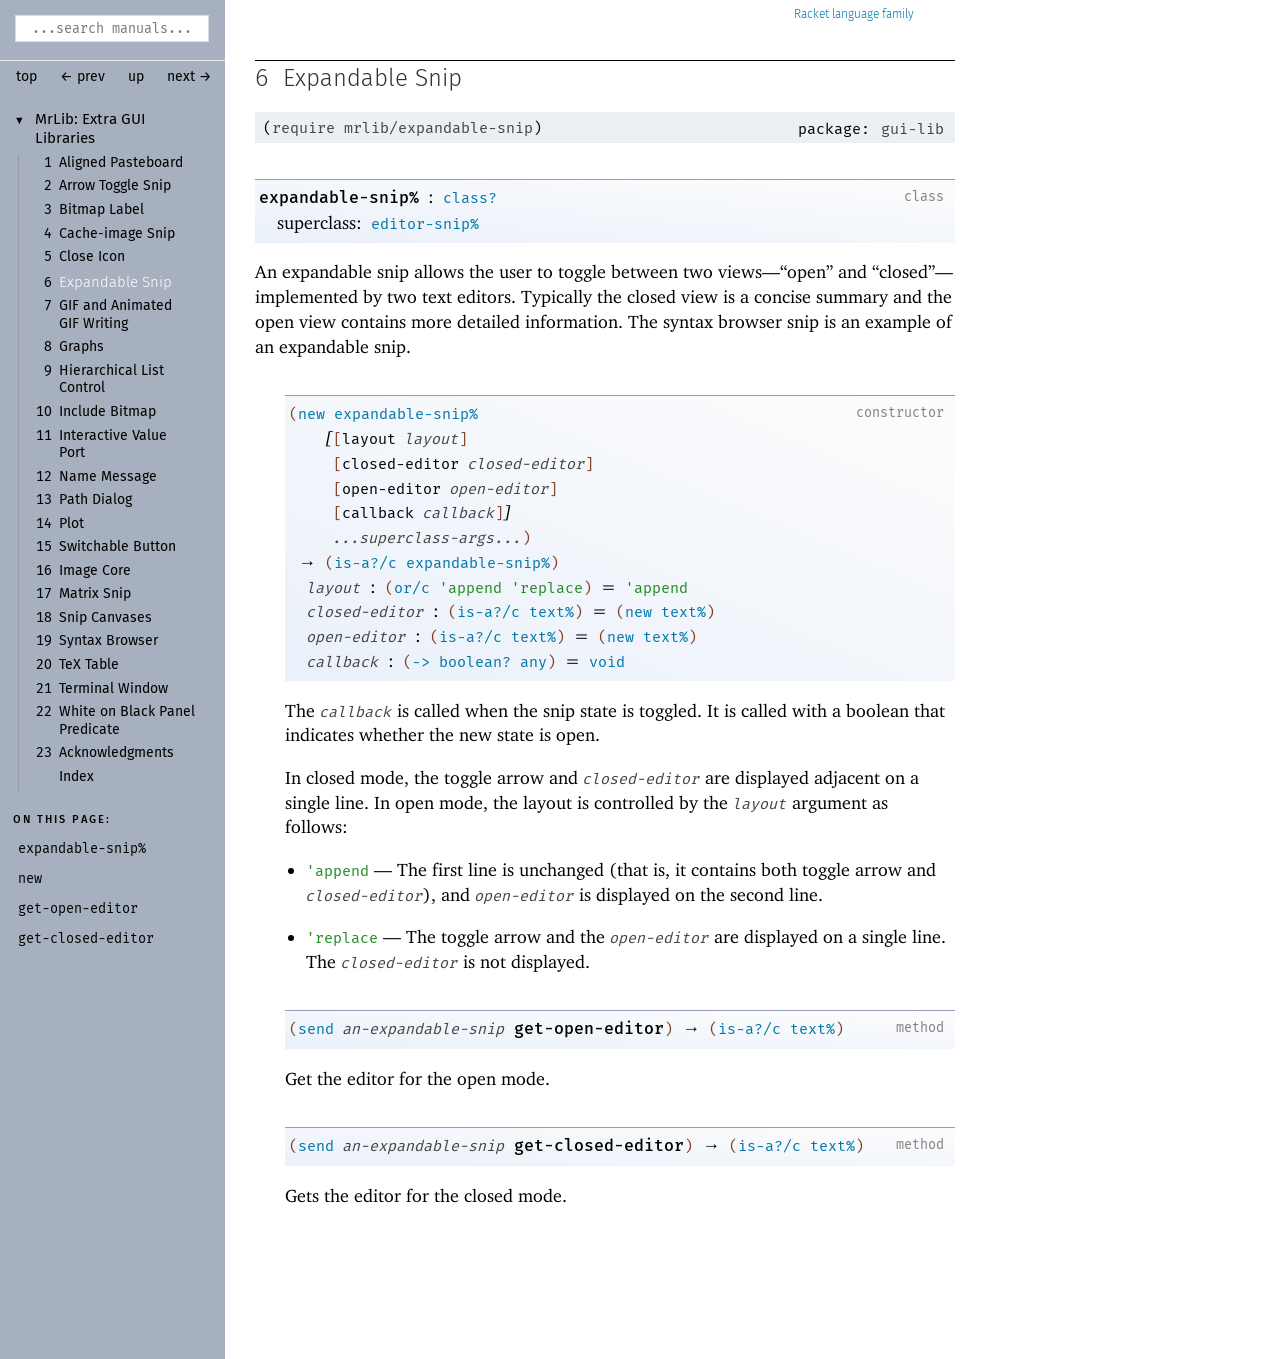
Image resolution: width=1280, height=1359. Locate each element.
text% (551, 612)
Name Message (108, 477)
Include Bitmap (107, 412)
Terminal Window (113, 689)
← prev (82, 77)
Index (76, 777)
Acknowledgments (116, 753)
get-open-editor (589, 1028)
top (26, 77)
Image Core (95, 571)
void (607, 662)
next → (189, 77)
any (533, 662)
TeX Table (89, 665)
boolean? (475, 662)
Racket (854, 14)
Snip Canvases (105, 618)
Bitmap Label (101, 210)
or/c (412, 588)
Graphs (81, 347)
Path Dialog (95, 500)
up (136, 77)
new (311, 414)
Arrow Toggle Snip (115, 186)
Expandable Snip (115, 282)
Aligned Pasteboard (121, 163)
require (303, 128)
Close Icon (92, 257)
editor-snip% (425, 224)
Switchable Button (117, 547)
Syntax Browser (108, 641)
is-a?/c (365, 563)
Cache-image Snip (117, 234)
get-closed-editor (599, 1145)
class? (470, 198)
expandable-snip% (339, 197)
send (316, 1029)
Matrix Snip (95, 594)
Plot (71, 524)
